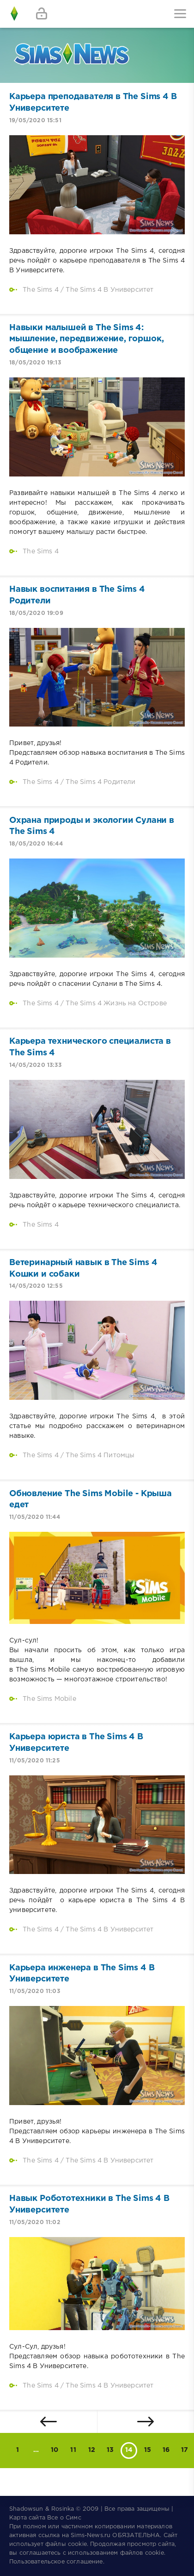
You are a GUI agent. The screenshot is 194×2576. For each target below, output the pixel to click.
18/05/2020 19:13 (35, 362)
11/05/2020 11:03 (34, 1991)
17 (184, 2450)
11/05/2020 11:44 (34, 1517)
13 (110, 2450)
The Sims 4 (41, 290)
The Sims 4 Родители (100, 782)
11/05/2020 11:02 (35, 2222)
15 (147, 2450)
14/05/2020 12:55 (36, 1286)
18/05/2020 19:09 (36, 613)
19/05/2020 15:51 (35, 120)
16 (166, 2450)
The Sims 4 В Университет (109, 290)
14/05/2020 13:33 (35, 1065)
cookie (77, 2544)
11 (73, 2450)
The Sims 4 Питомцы (100, 1455)
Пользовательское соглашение (56, 2561)
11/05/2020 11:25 (34, 1760)
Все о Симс (64, 2517)
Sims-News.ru (90, 2535)
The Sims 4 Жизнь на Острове (116, 1003)
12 (91, 2450)
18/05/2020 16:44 (36, 843)
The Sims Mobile (49, 1699)
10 (54, 2450)
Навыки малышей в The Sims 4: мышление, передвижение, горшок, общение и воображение (86, 339)
